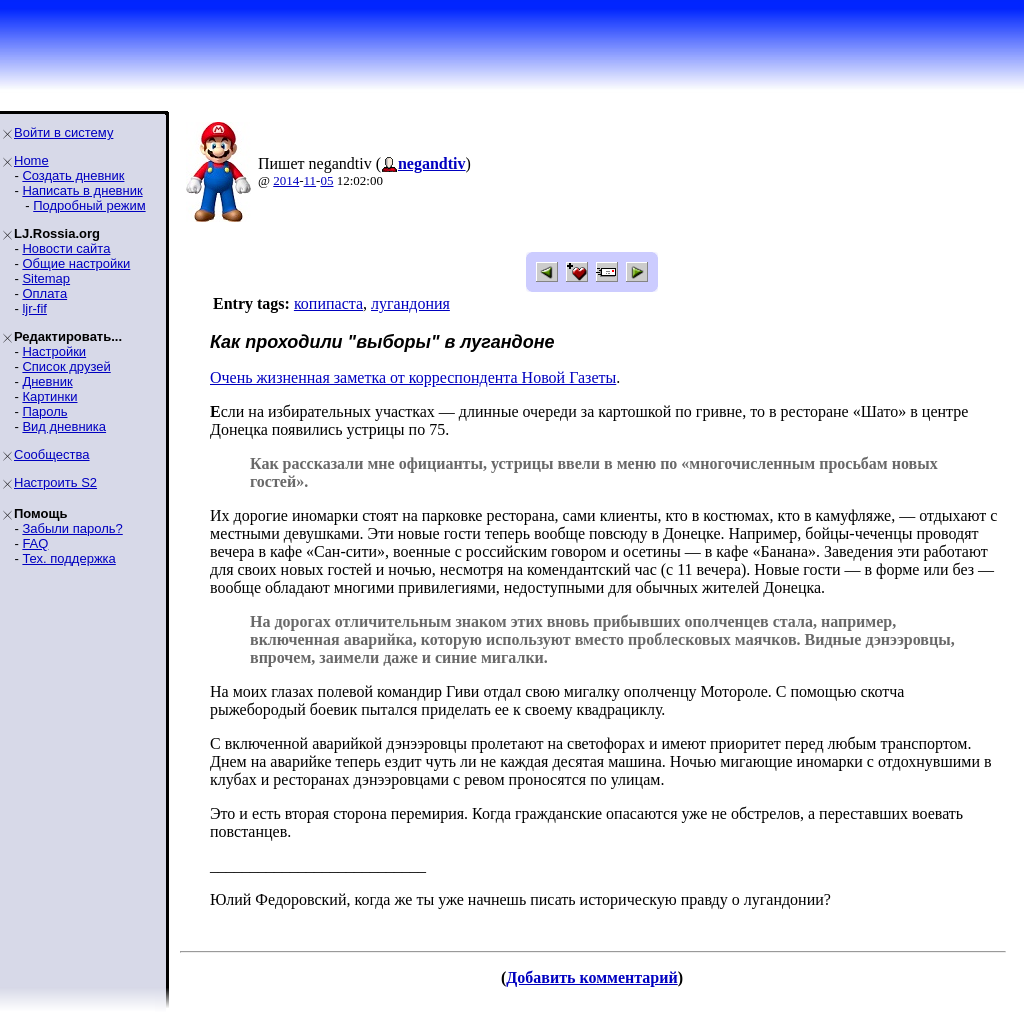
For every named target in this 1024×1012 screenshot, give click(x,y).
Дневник (47, 381)
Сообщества (52, 454)
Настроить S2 (55, 482)
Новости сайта (66, 248)
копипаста (328, 303)
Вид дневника (64, 426)
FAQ (35, 543)
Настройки (54, 351)
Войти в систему (63, 132)
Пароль (44, 411)
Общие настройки (76, 263)
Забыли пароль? (72, 528)
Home (31, 160)
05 (326, 180)
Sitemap (46, 278)
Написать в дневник (82, 190)
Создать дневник (73, 175)
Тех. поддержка (68, 558)
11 (310, 180)
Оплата (44, 293)
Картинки (49, 396)
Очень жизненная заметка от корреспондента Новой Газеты (413, 377)
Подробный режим (89, 205)
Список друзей (66, 366)
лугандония (410, 303)
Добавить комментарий (591, 977)
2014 (286, 180)
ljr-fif (34, 308)
